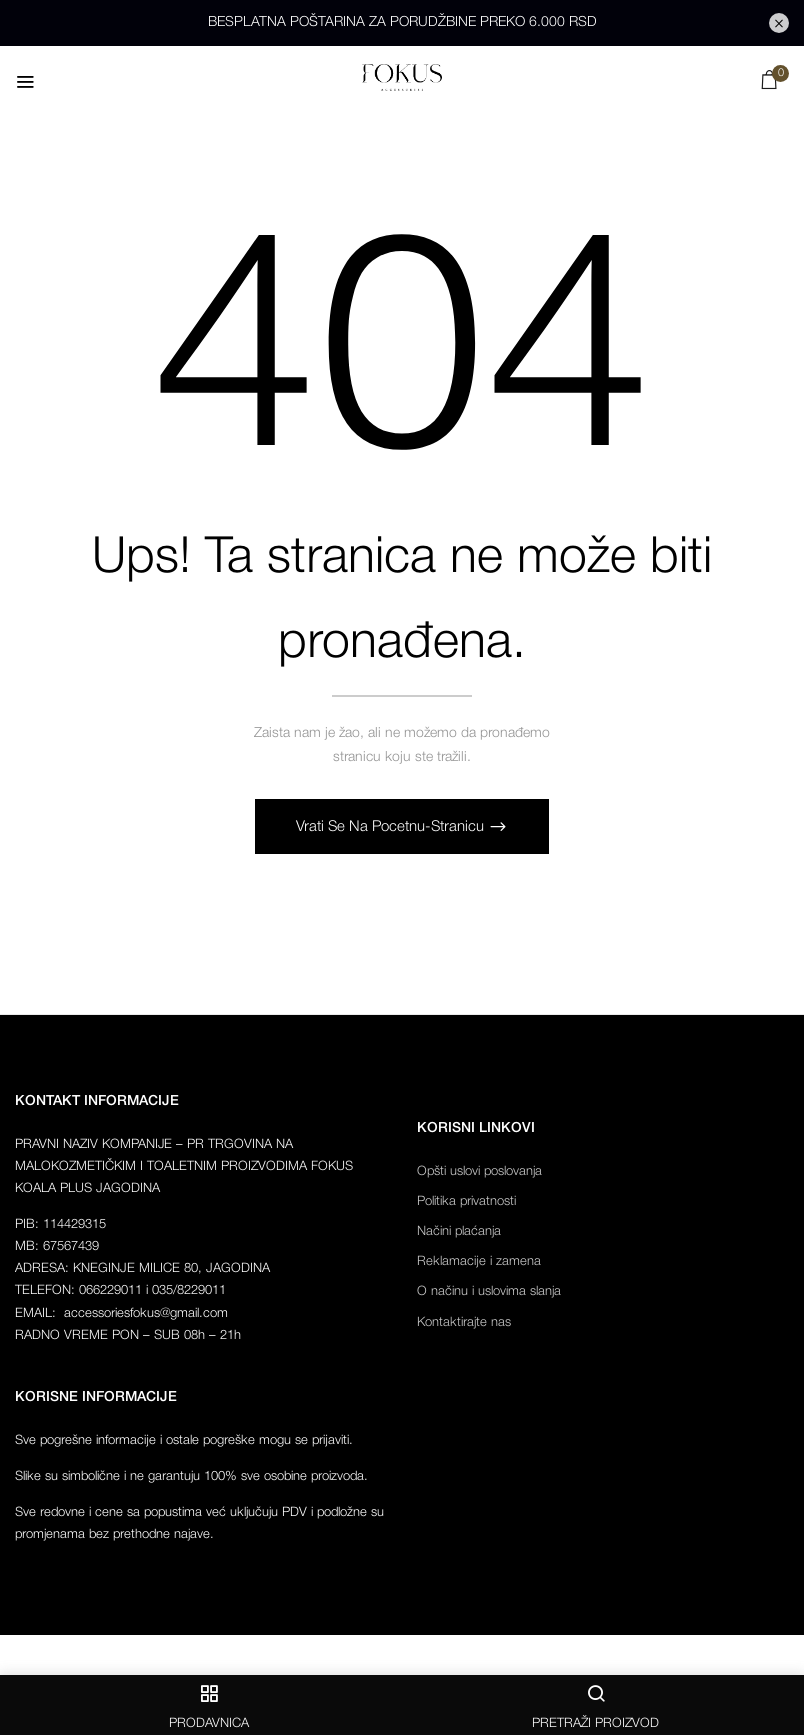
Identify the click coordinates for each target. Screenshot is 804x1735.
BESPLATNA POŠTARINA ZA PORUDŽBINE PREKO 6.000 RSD (402, 22)
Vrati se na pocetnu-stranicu (392, 827)
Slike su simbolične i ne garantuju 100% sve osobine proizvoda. (191, 1476)
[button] (769, 84)
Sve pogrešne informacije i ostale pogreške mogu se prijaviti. (184, 1440)
